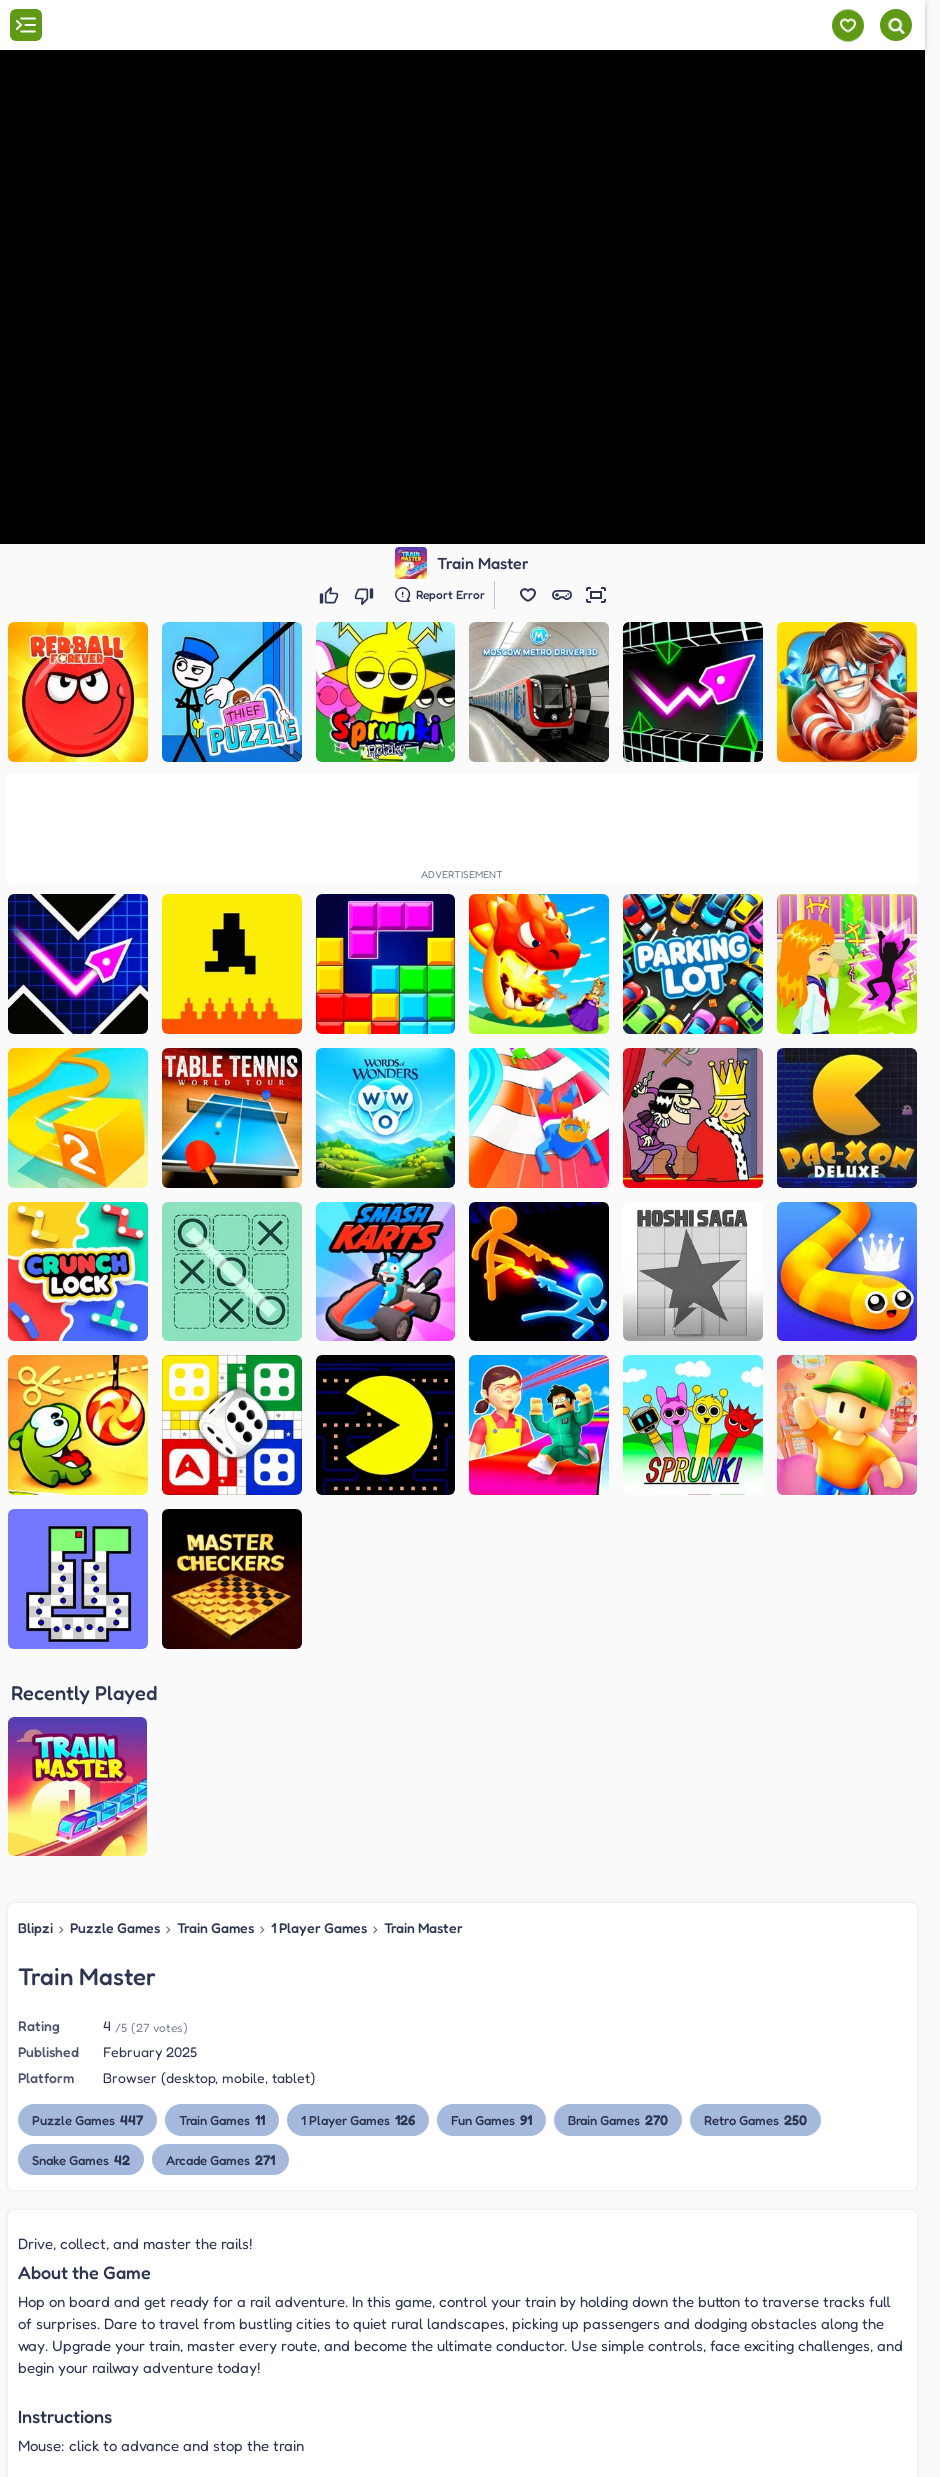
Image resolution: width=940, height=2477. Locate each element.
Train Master (423, 1725)
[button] (528, 595)
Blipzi (35, 1725)
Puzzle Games (115, 1725)
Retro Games (757, 1917)
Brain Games (620, 1917)
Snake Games (81, 1956)
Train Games (215, 1725)
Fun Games (493, 1917)
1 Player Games (319, 1725)
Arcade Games (221, 1956)
